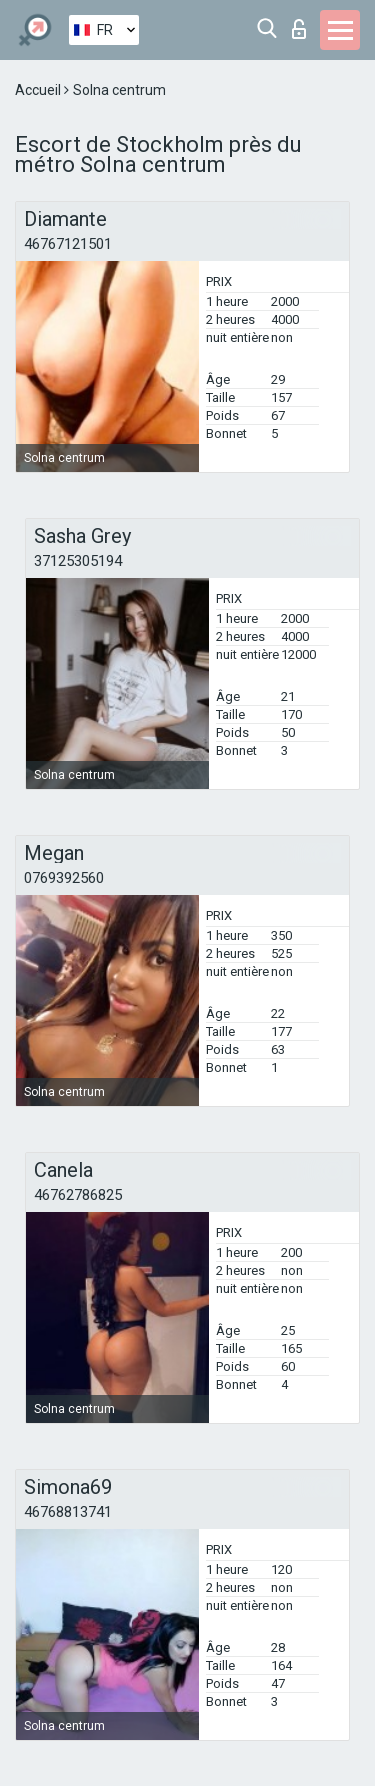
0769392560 (64, 878)
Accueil (39, 90)
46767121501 (68, 244)
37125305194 (78, 561)
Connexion (299, 29)
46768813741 (68, 1512)
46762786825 (78, 1195)
